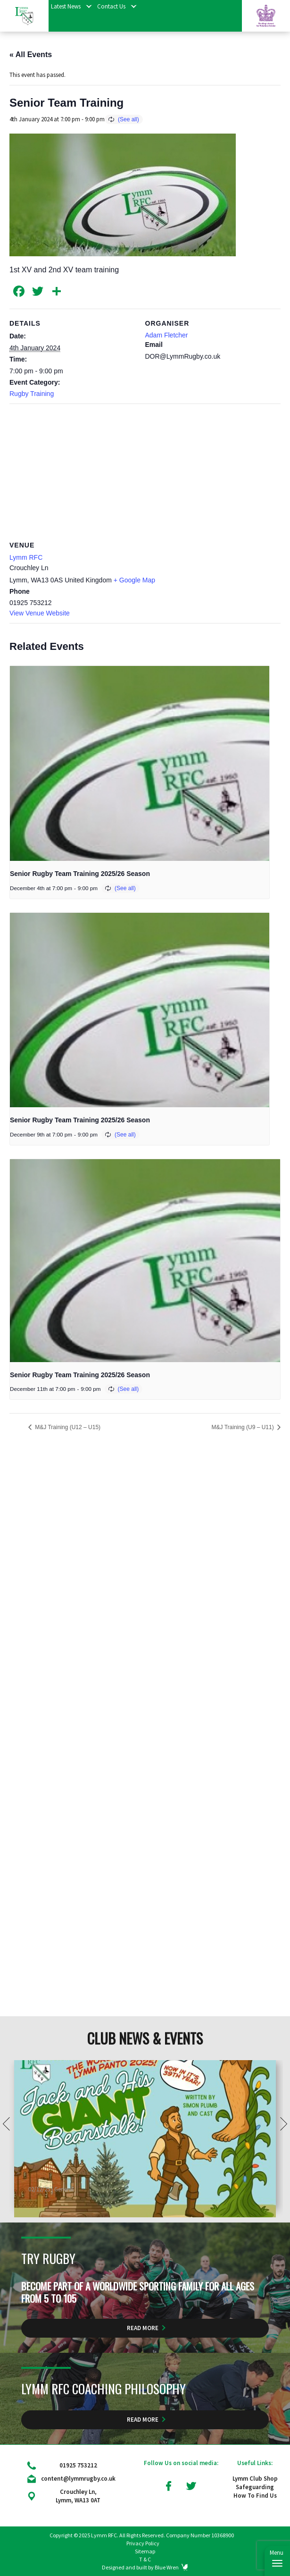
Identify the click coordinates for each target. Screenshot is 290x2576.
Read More (142, 2328)
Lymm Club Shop (255, 2479)
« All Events (30, 55)
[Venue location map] (145, 472)
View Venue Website (39, 613)
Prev (9, 2088)
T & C (145, 2559)
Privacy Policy (142, 2543)
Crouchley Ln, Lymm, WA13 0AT (78, 2496)
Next (280, 2088)
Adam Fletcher (166, 335)
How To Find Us (255, 2496)
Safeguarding (255, 2487)
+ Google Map (134, 580)
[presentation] (139, 763)
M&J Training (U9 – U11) (243, 1427)
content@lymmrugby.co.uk (78, 2479)
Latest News (66, 6)
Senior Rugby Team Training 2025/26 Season (80, 873)
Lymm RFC (25, 557)
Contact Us (111, 6)
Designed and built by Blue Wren (140, 2567)
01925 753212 (78, 2465)
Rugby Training (31, 393)
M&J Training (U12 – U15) (66, 1427)
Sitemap (145, 2551)
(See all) (128, 119)
